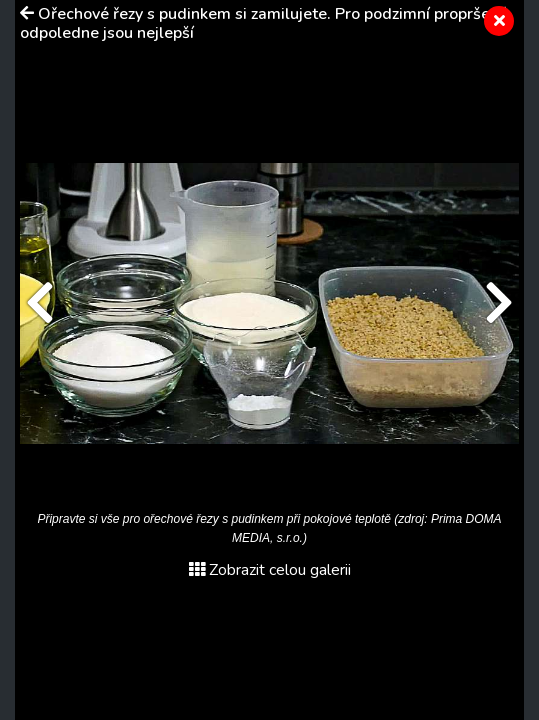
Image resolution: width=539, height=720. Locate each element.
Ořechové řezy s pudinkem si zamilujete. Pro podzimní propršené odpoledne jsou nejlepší (264, 23)
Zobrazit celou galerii (270, 570)
